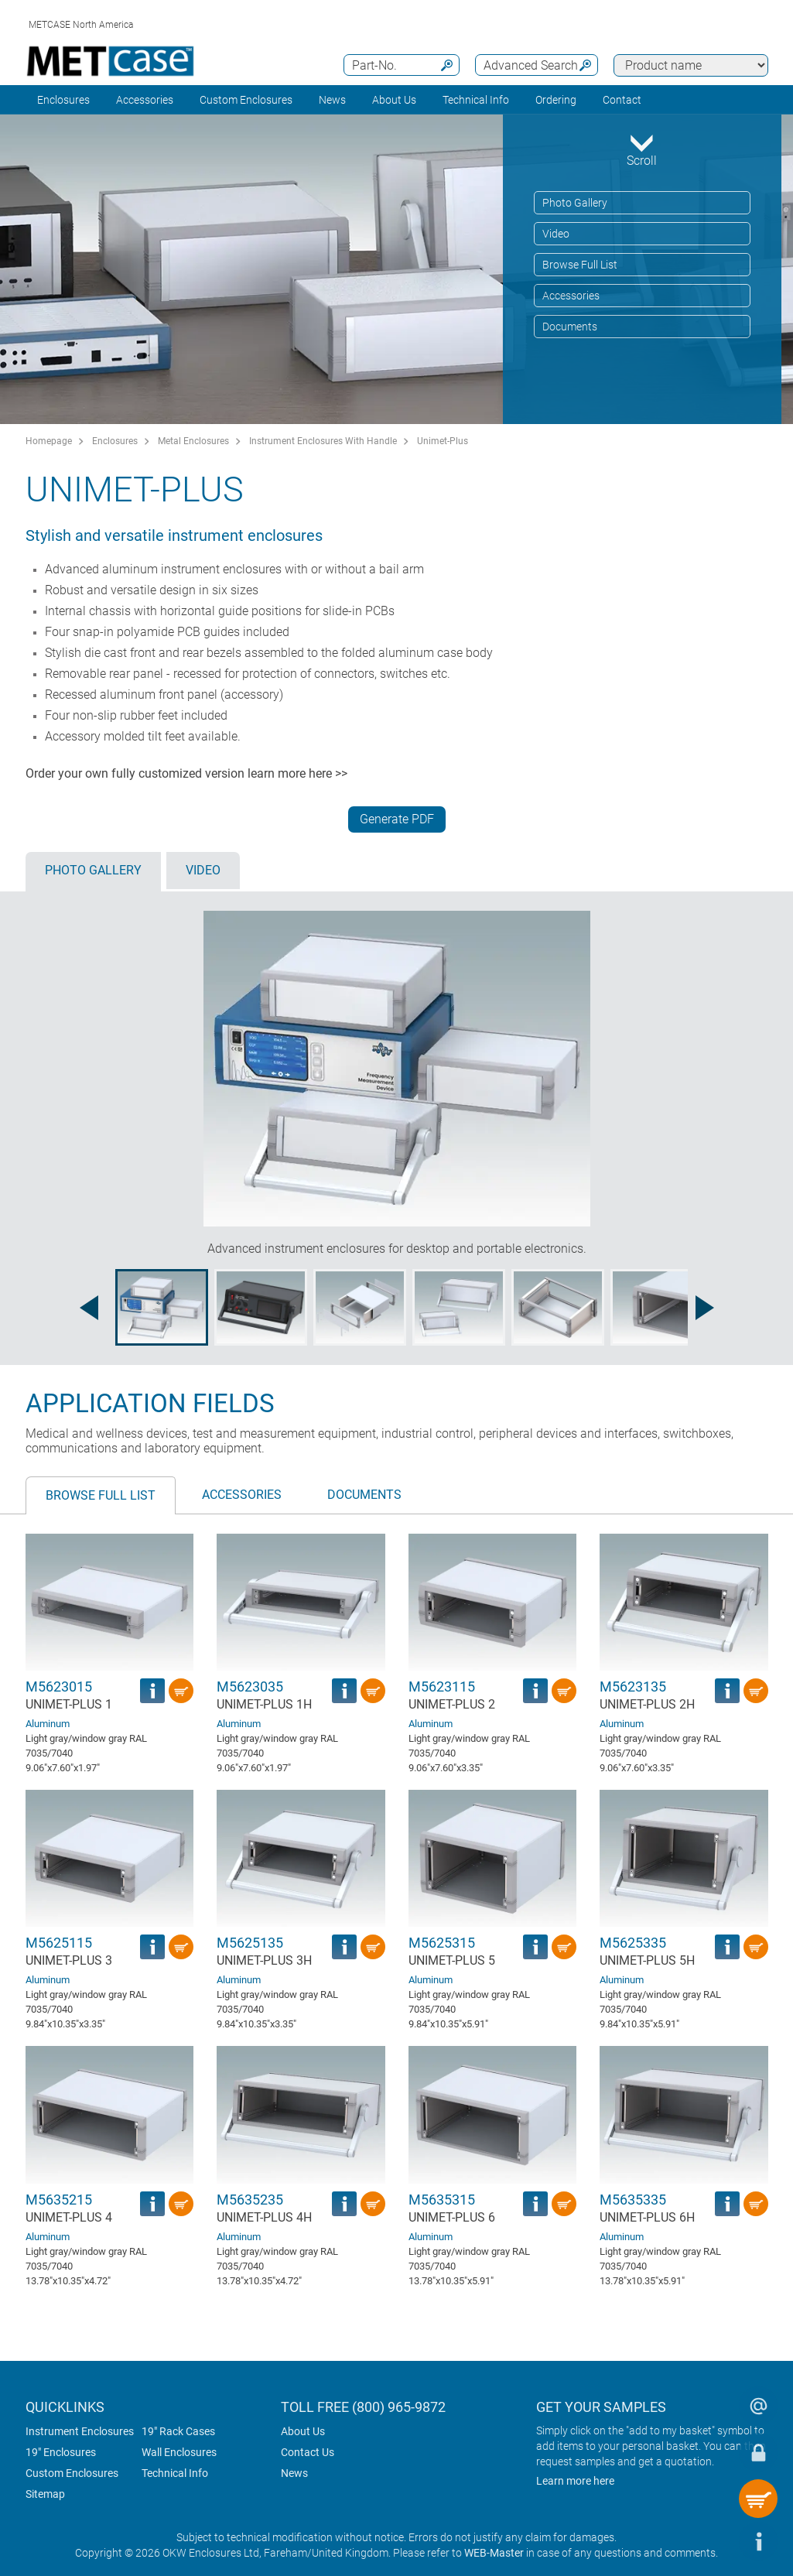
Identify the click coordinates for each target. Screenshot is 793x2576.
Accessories (144, 100)
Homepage (49, 441)
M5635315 (441, 2199)
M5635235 (250, 2199)
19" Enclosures (61, 2452)
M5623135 (633, 1686)
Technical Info (175, 2473)
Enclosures (63, 100)
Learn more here (575, 2481)
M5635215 (59, 2199)
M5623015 (59, 1686)
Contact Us (307, 2452)
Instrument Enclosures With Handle (323, 441)
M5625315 (441, 1943)
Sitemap (45, 2494)
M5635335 (633, 2199)
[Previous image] (89, 1308)
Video (555, 233)
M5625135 (250, 1943)
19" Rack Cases (178, 2431)
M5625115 (59, 1943)
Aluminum (48, 1723)
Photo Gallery (574, 203)
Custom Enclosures (246, 100)
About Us (303, 2431)
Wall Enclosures (179, 2452)
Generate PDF (397, 819)
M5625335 (633, 1943)
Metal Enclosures (193, 441)
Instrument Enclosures (80, 2431)
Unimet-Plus (442, 441)
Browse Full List (579, 264)
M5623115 (441, 1686)
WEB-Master (494, 2553)
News (332, 100)
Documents (569, 326)
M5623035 (250, 1686)
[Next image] (705, 1308)
